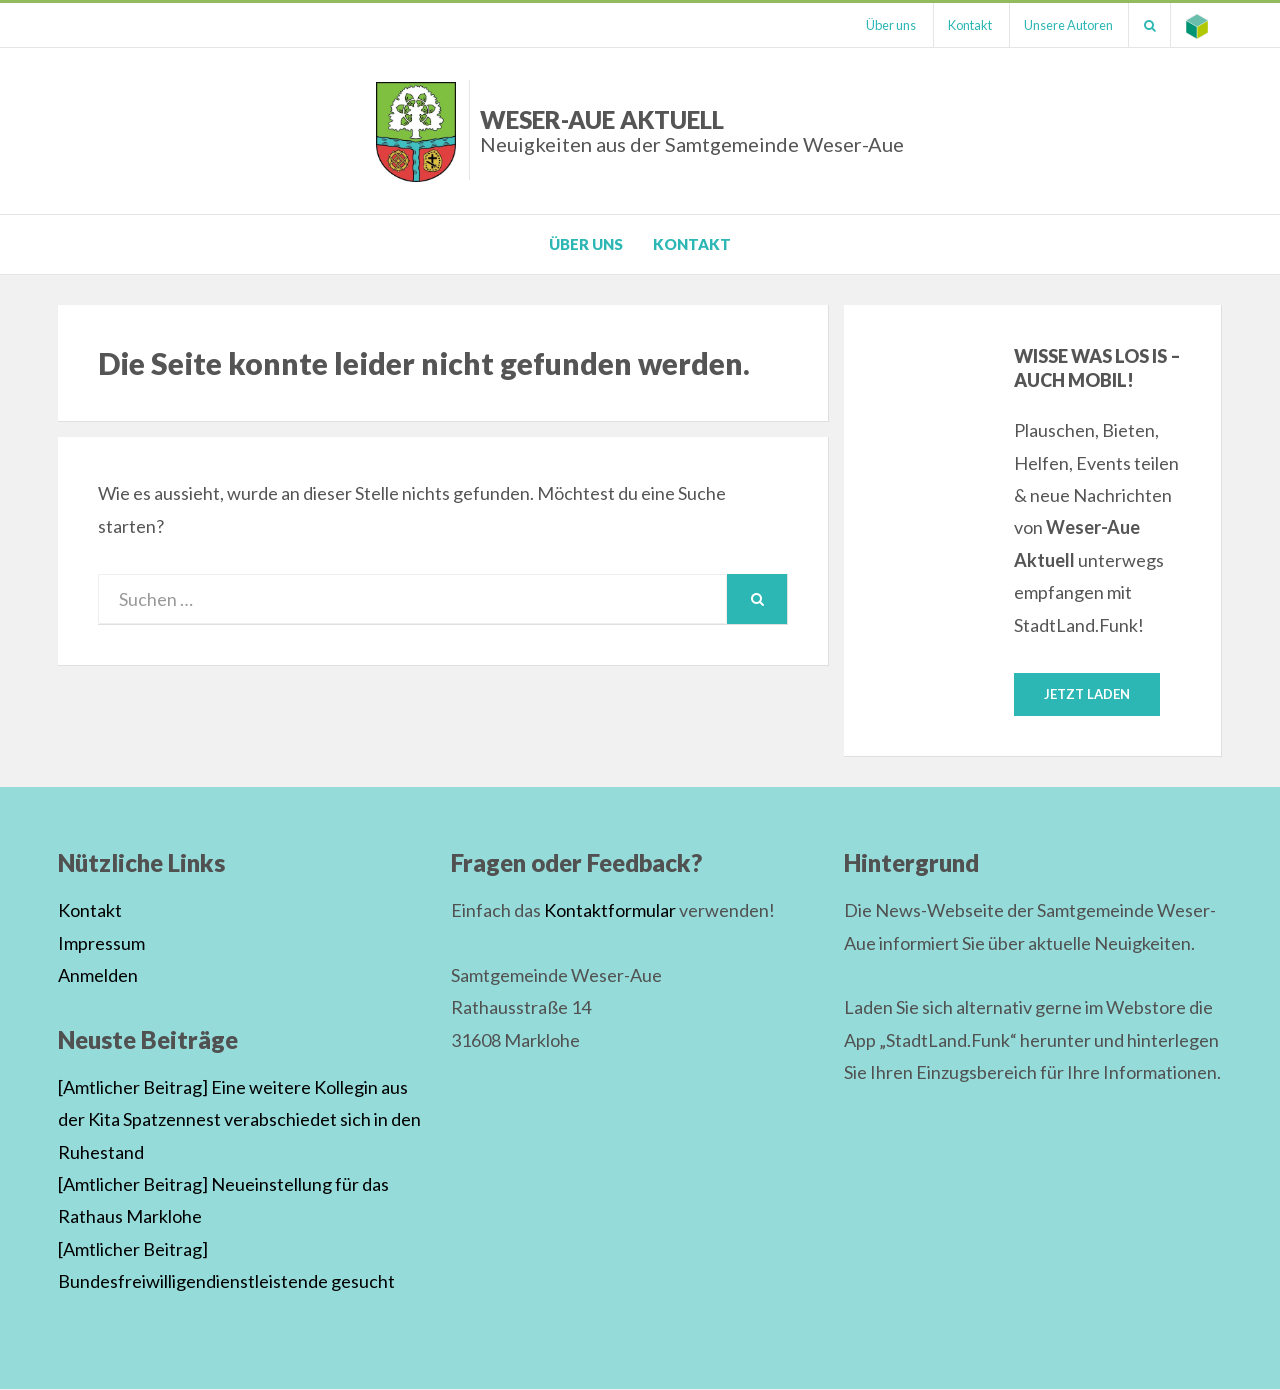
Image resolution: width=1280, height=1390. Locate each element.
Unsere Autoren (1067, 25)
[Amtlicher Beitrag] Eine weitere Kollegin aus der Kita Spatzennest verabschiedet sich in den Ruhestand (239, 1119)
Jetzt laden (1087, 694)
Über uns (888, 25)
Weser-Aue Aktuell (692, 130)
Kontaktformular (610, 911)
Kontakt (968, 25)
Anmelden (98, 975)
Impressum (101, 943)
